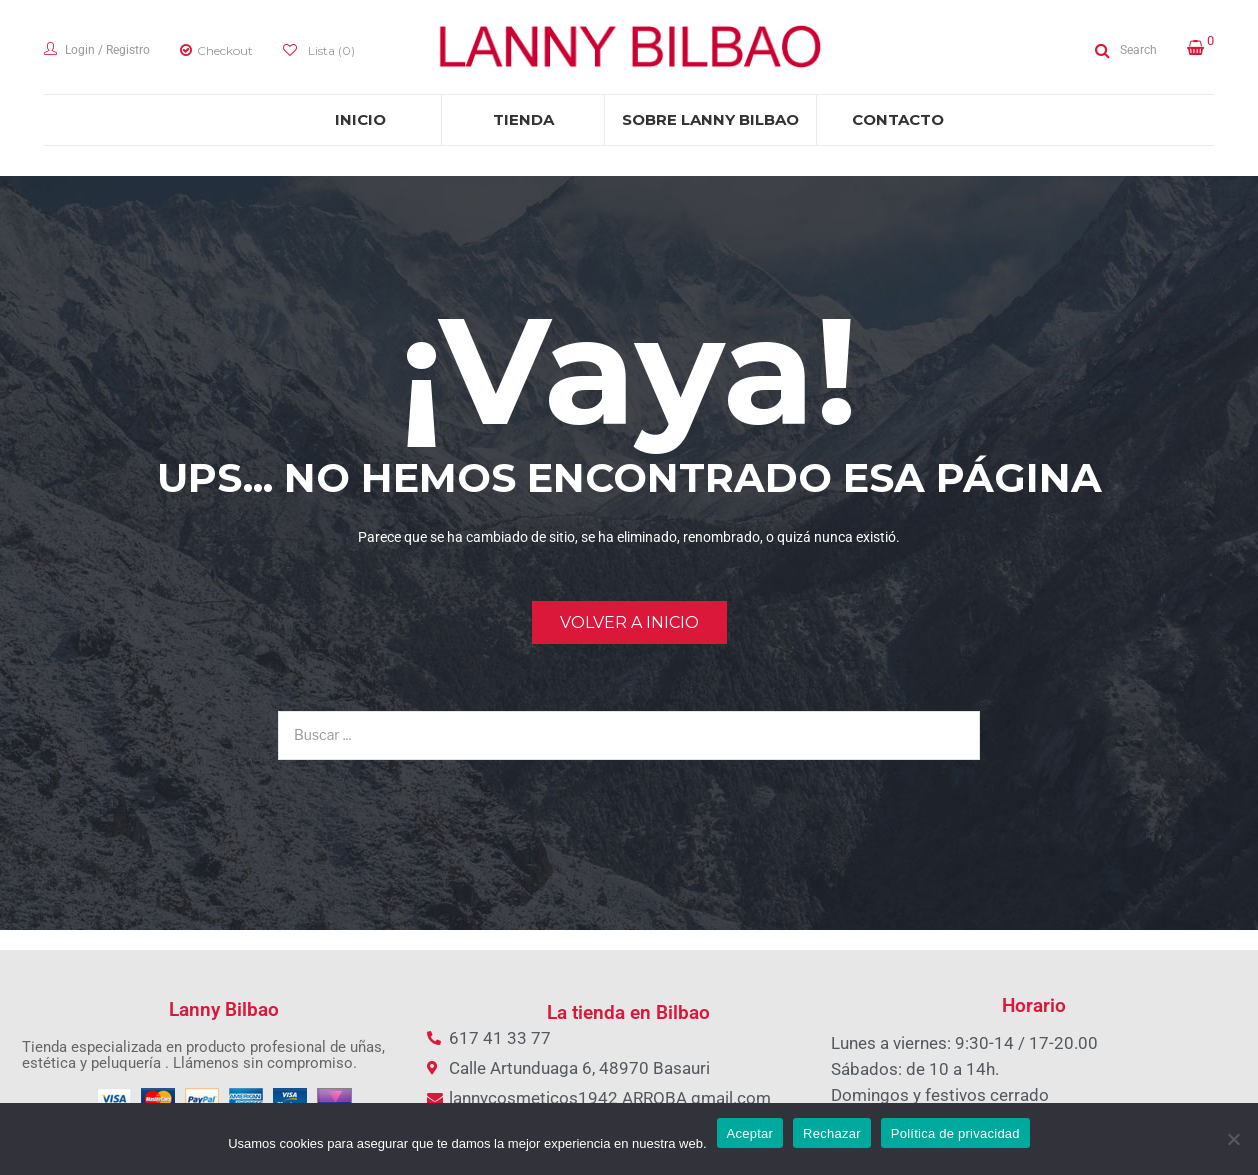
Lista (330, 50)
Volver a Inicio (629, 622)
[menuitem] (360, 120)
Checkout (225, 50)
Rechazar (832, 1133)
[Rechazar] (1233, 1139)
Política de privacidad (955, 1133)
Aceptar (750, 1133)
